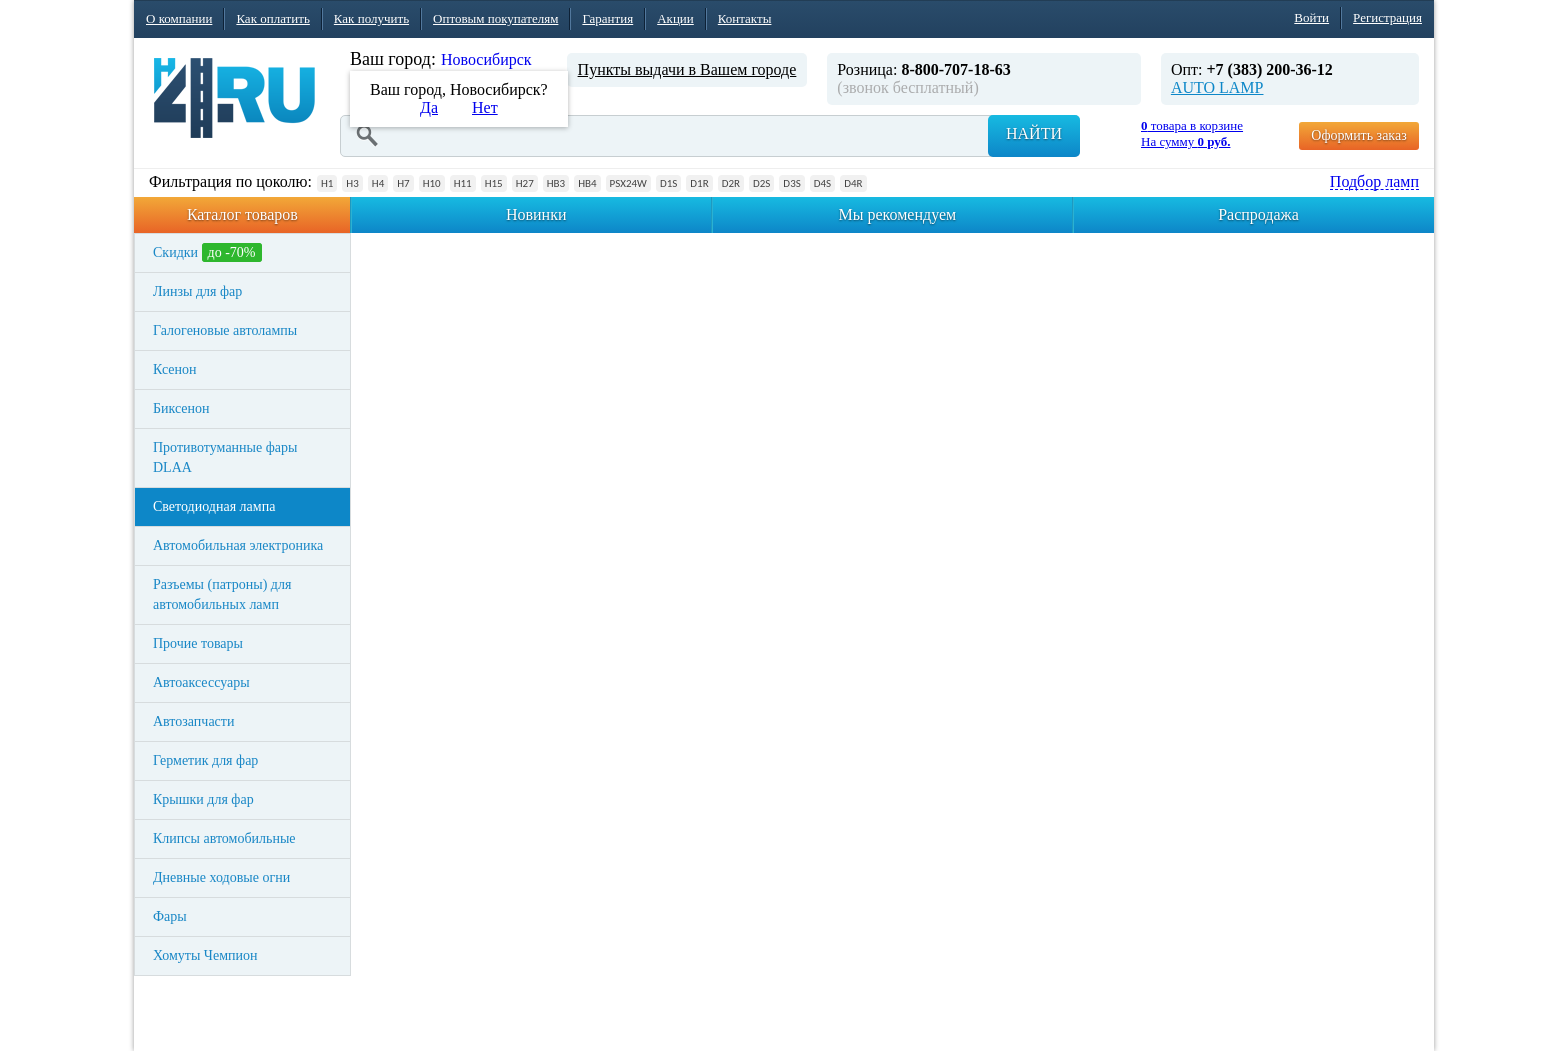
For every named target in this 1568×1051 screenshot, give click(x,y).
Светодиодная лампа (214, 506)
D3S (791, 183)
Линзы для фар (197, 291)
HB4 (587, 183)
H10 (432, 183)
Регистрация (1387, 17)
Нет (485, 107)
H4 (378, 183)
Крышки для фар (203, 799)
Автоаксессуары (201, 682)
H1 (327, 183)
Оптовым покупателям (495, 18)
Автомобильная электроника (238, 545)
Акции (675, 18)
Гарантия (607, 18)
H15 (494, 183)
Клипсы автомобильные (224, 838)
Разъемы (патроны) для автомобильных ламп (222, 594)
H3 (352, 183)
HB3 (556, 183)
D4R (853, 183)
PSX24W (628, 183)
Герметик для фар (205, 760)
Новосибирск (486, 59)
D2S (761, 183)
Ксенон (175, 369)
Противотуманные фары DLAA (225, 457)
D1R (699, 183)
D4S (822, 183)
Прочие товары (198, 643)
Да (429, 107)
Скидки (207, 252)
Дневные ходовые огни (221, 877)
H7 (403, 183)
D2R (731, 183)
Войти (1311, 17)
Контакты (745, 18)
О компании (179, 18)
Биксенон (181, 408)
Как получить (371, 18)
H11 (463, 183)
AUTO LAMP (1217, 87)
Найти (1034, 133)
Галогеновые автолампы (225, 330)
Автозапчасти (193, 721)
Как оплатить (272, 18)
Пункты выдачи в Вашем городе (687, 69)
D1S (668, 183)
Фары (170, 916)
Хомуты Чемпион (205, 955)
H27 (525, 183)
